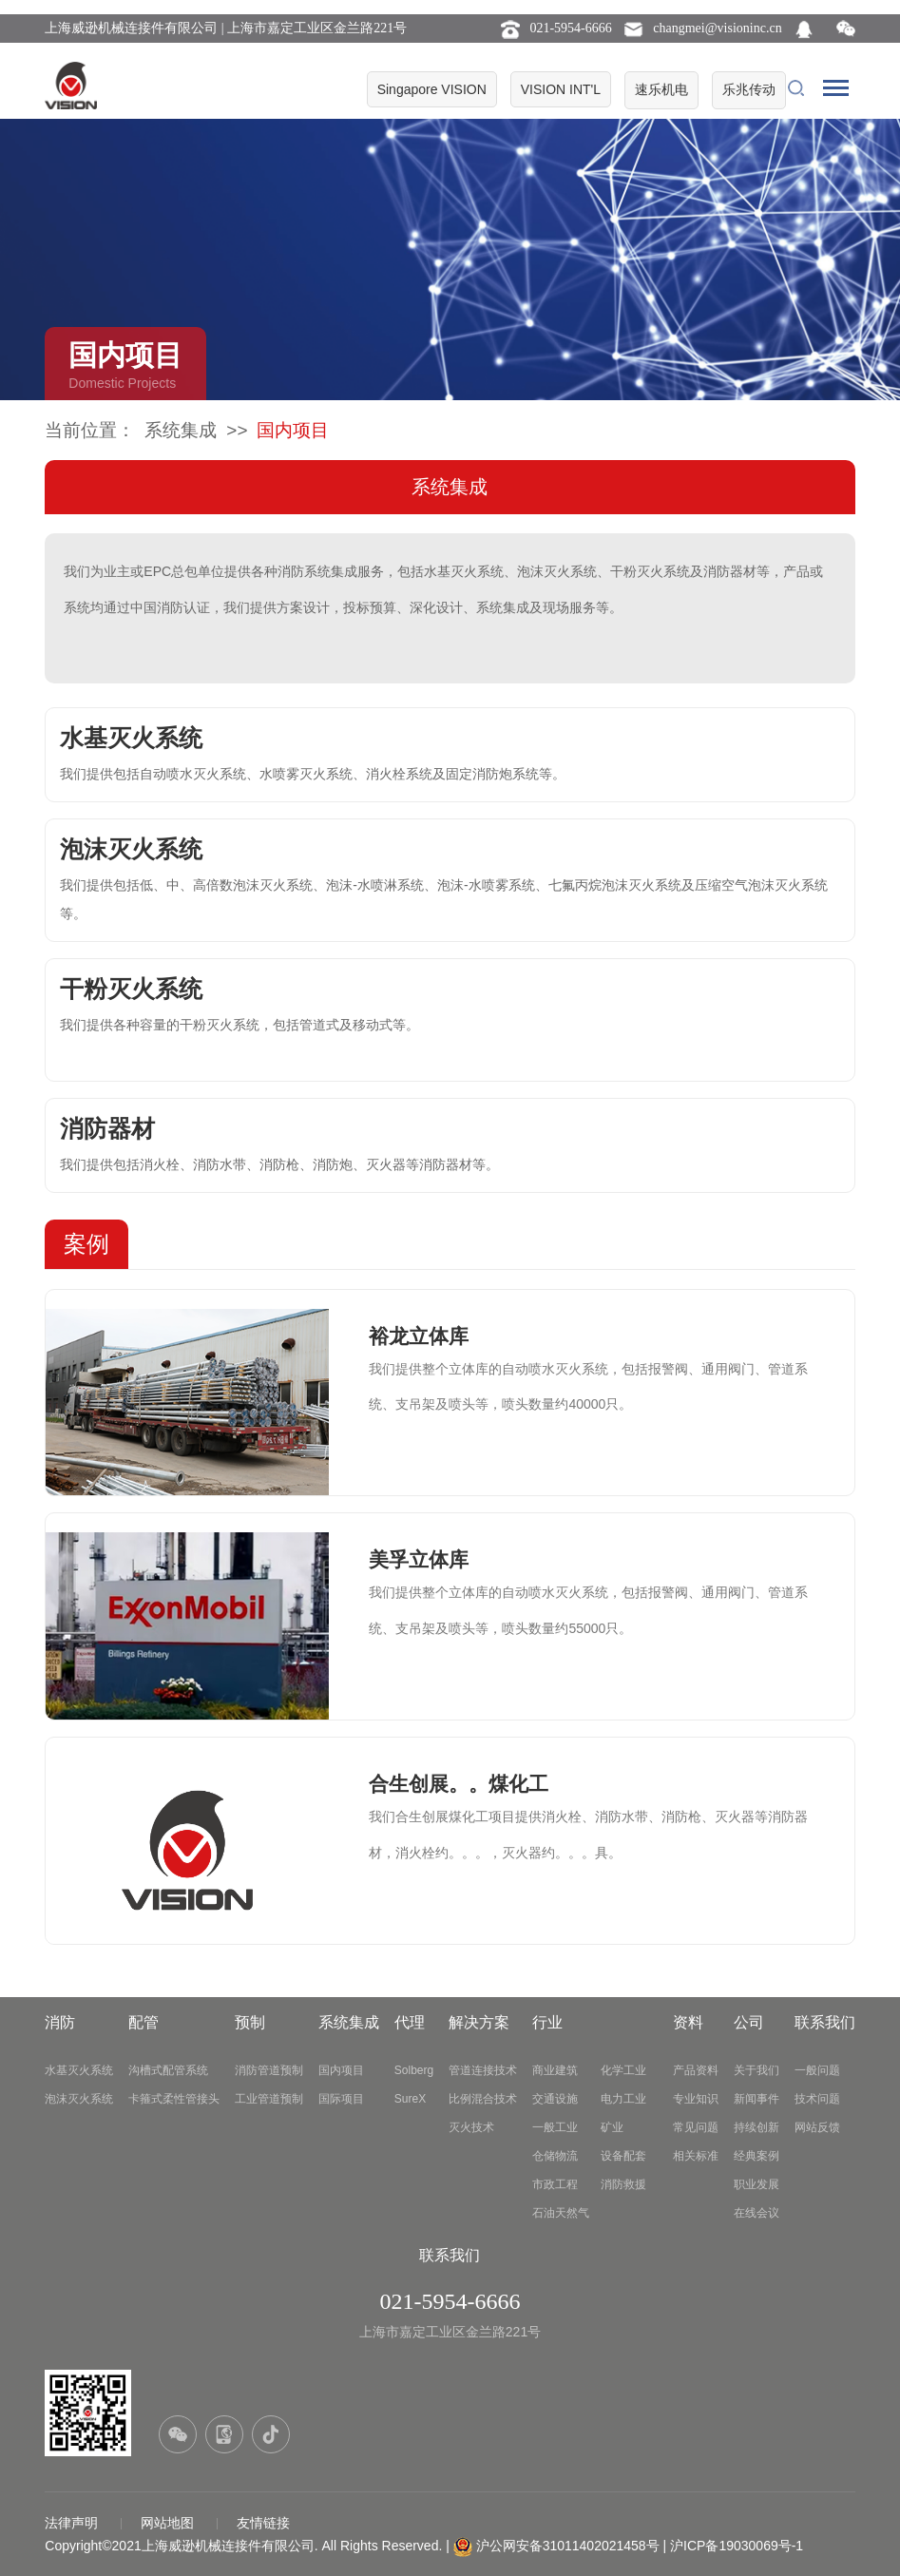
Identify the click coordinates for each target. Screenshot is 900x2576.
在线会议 (756, 2213)
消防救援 (623, 2184)
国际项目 (341, 2098)
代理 (409, 2022)
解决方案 (479, 2022)
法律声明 (73, 2522)
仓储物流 (555, 2156)
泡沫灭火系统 (79, 2098)
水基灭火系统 (79, 2070)
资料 (688, 2022)
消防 (60, 2022)
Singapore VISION (432, 89)
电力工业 (623, 2098)
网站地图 (169, 2522)
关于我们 (756, 2070)
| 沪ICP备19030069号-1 (733, 2545)
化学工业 (623, 2070)
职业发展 (756, 2184)
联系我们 (825, 2022)
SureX (410, 2098)
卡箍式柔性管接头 (174, 2098)
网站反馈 (817, 2127)
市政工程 (555, 2184)
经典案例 (756, 2156)
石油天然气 (560, 2213)
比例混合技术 (483, 2098)
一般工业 (555, 2127)
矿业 (612, 2127)
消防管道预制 (269, 2070)
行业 (547, 2022)
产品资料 (695, 2070)
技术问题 (817, 2098)
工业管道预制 (269, 2098)
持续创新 (756, 2127)
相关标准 (695, 2156)
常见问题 (695, 2127)
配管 (143, 2022)
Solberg (413, 2070)
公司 (749, 2022)
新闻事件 (756, 2098)
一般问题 (817, 2070)
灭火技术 (471, 2127)
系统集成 (180, 430)
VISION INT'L (561, 89)
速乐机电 (661, 89)
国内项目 (341, 2070)
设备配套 (623, 2156)
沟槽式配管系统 (168, 2070)
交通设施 (555, 2098)
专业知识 (695, 2098)
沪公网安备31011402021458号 (568, 2545)
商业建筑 (555, 2070)
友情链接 (263, 2522)
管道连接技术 (483, 2070)
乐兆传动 (749, 89)
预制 (250, 2022)
